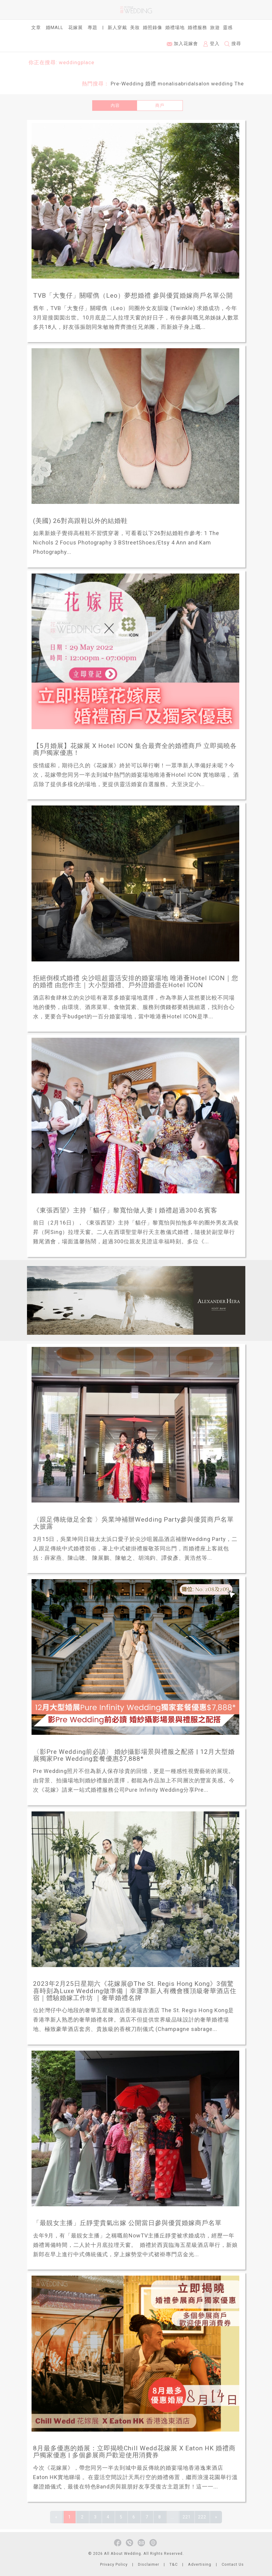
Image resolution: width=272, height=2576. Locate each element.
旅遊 (215, 27)
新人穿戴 (117, 27)
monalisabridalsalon (184, 84)
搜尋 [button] (232, 44)
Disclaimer (148, 2564)
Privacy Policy (114, 2564)
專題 (92, 27)
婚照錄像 (152, 27)
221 (187, 2517)
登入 (211, 44)
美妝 (135, 27)
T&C (174, 2564)
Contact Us (233, 2564)
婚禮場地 (175, 27)
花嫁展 (75, 27)
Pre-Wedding (127, 84)
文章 (36, 27)
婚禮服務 (197, 27)
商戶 (159, 105)
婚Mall (54, 27)
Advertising (199, 2564)
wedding (222, 84)
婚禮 (150, 84)
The (239, 84)
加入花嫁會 (182, 43)
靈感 (228, 27)
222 (202, 2517)
